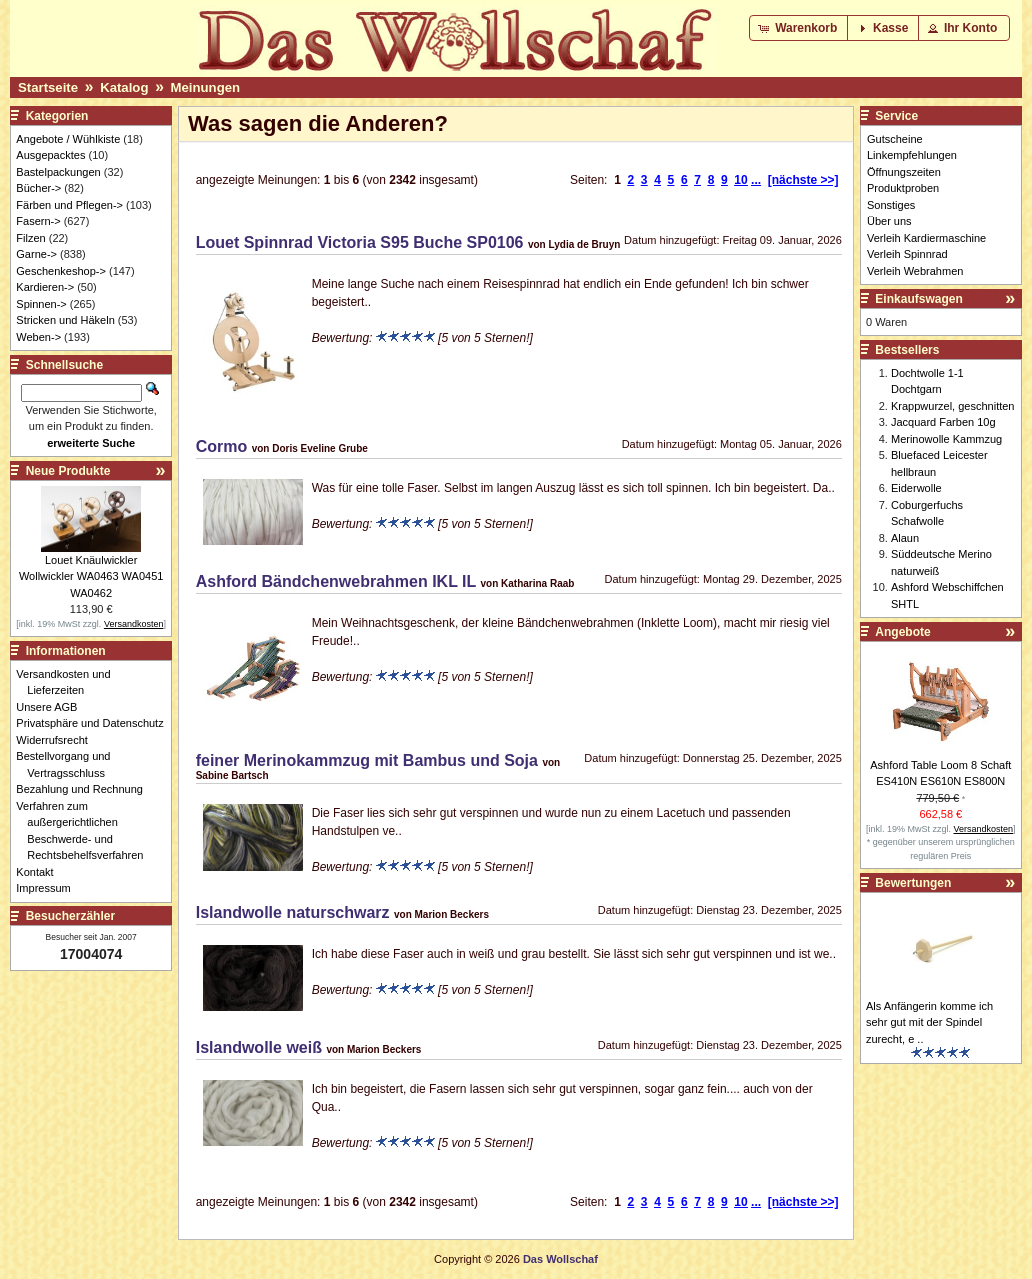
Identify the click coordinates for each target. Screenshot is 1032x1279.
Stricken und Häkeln (65, 320)
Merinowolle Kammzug (946, 439)
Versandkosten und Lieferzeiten (68, 682)
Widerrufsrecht (57, 740)
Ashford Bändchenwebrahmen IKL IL (336, 581)
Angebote (902, 632)
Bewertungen (913, 883)
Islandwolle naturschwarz (293, 912)
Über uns (889, 221)
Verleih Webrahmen (915, 271)
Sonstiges (891, 205)
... (756, 180)
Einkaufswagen (918, 299)
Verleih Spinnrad (907, 254)
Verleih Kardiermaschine (926, 238)
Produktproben (903, 188)
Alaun (905, 538)
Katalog (124, 87)
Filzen (30, 238)
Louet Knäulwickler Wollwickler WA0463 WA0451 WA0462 (91, 576)
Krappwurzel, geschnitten (953, 406)
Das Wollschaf (560, 1259)
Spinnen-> (41, 304)
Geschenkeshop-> (61, 271)
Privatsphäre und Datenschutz (95, 723)
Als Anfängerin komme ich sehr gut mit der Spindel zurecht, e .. (929, 1022)
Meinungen (206, 87)
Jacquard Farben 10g (943, 422)
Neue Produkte (68, 471)
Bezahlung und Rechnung (85, 789)
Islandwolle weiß (259, 1047)
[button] (799, 28)
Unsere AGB (52, 707)
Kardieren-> (45, 287)
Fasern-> (38, 221)
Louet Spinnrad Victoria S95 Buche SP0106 (360, 242)
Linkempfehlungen (912, 155)
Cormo (222, 446)
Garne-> (36, 254)
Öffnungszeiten (904, 172)
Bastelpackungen (58, 172)
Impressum (48, 888)
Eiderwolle (916, 488)
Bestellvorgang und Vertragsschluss (68, 764)
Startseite (48, 87)
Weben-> (38, 337)
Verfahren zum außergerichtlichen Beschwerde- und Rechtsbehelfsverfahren (85, 831)
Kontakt (40, 872)
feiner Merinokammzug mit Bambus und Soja (367, 760)
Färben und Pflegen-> (69, 205)
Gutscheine (895, 139)
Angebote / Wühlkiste (68, 139)
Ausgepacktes (50, 155)
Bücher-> (38, 188)
